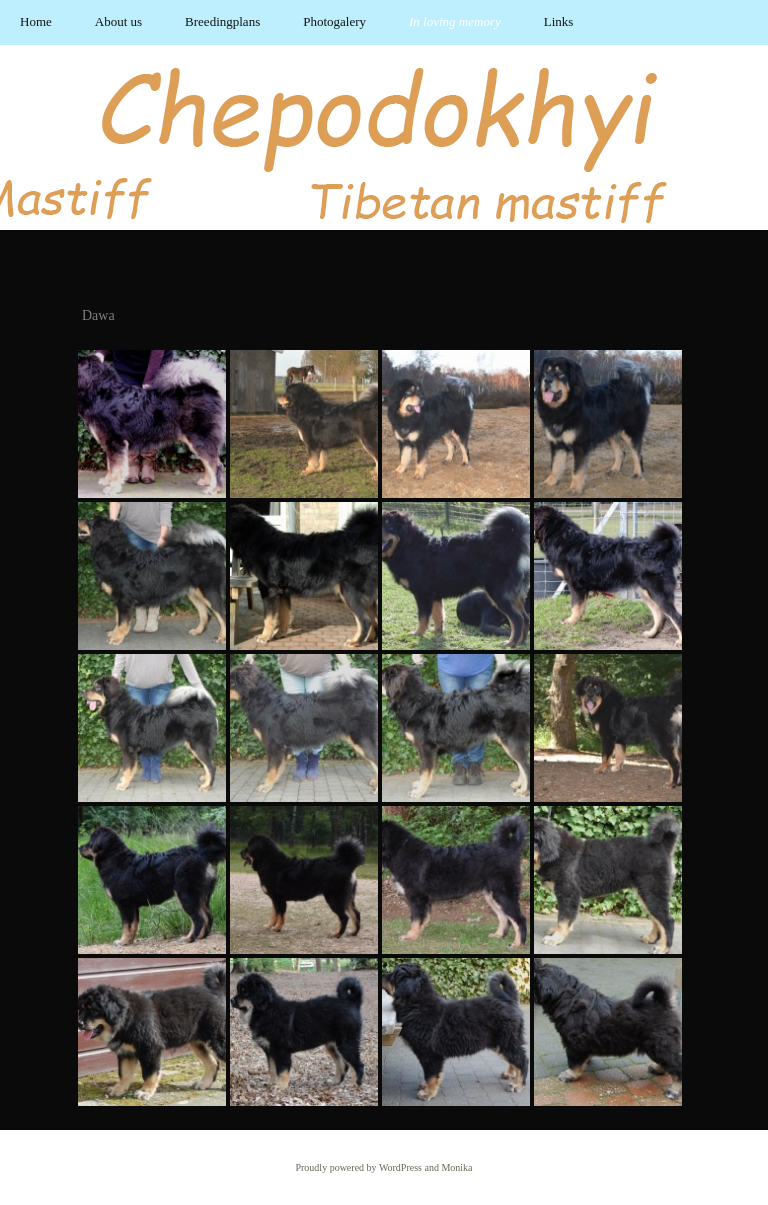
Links (559, 21)
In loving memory (455, 21)
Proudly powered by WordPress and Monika (383, 1167)
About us (118, 21)
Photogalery (334, 21)
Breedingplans (222, 21)
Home (36, 21)
